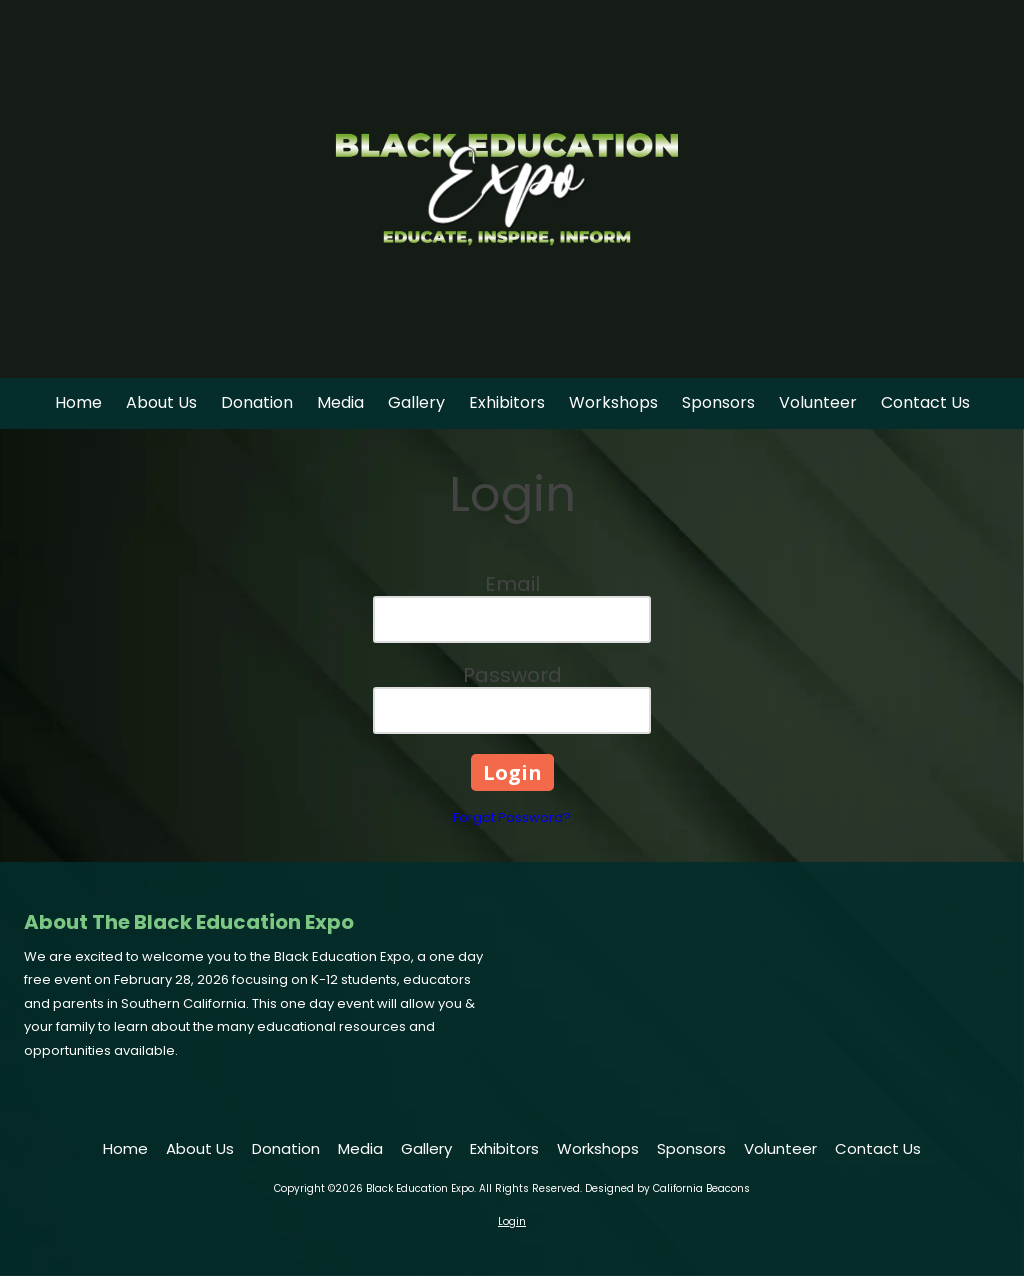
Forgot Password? (512, 817)
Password (512, 675)
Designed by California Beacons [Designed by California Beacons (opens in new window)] (667, 1188)
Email (512, 584)
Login (512, 1221)
